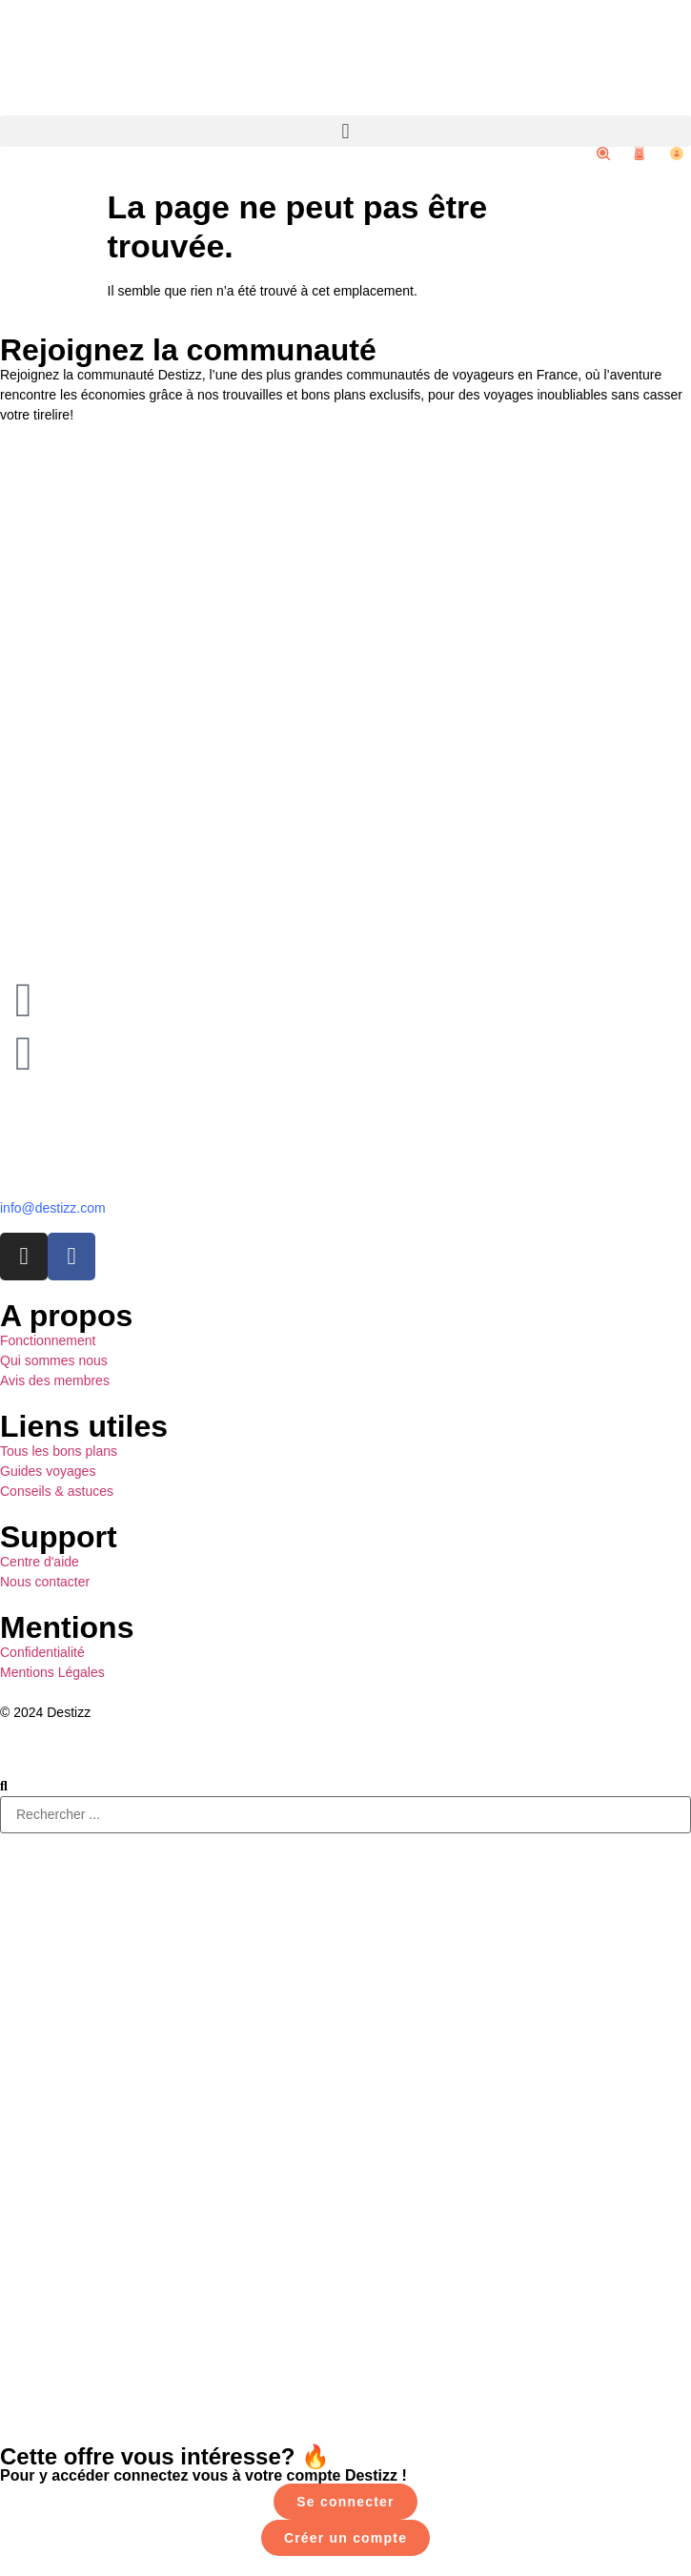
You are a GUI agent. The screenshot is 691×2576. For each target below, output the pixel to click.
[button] (345, 131)
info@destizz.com (53, 1208)
